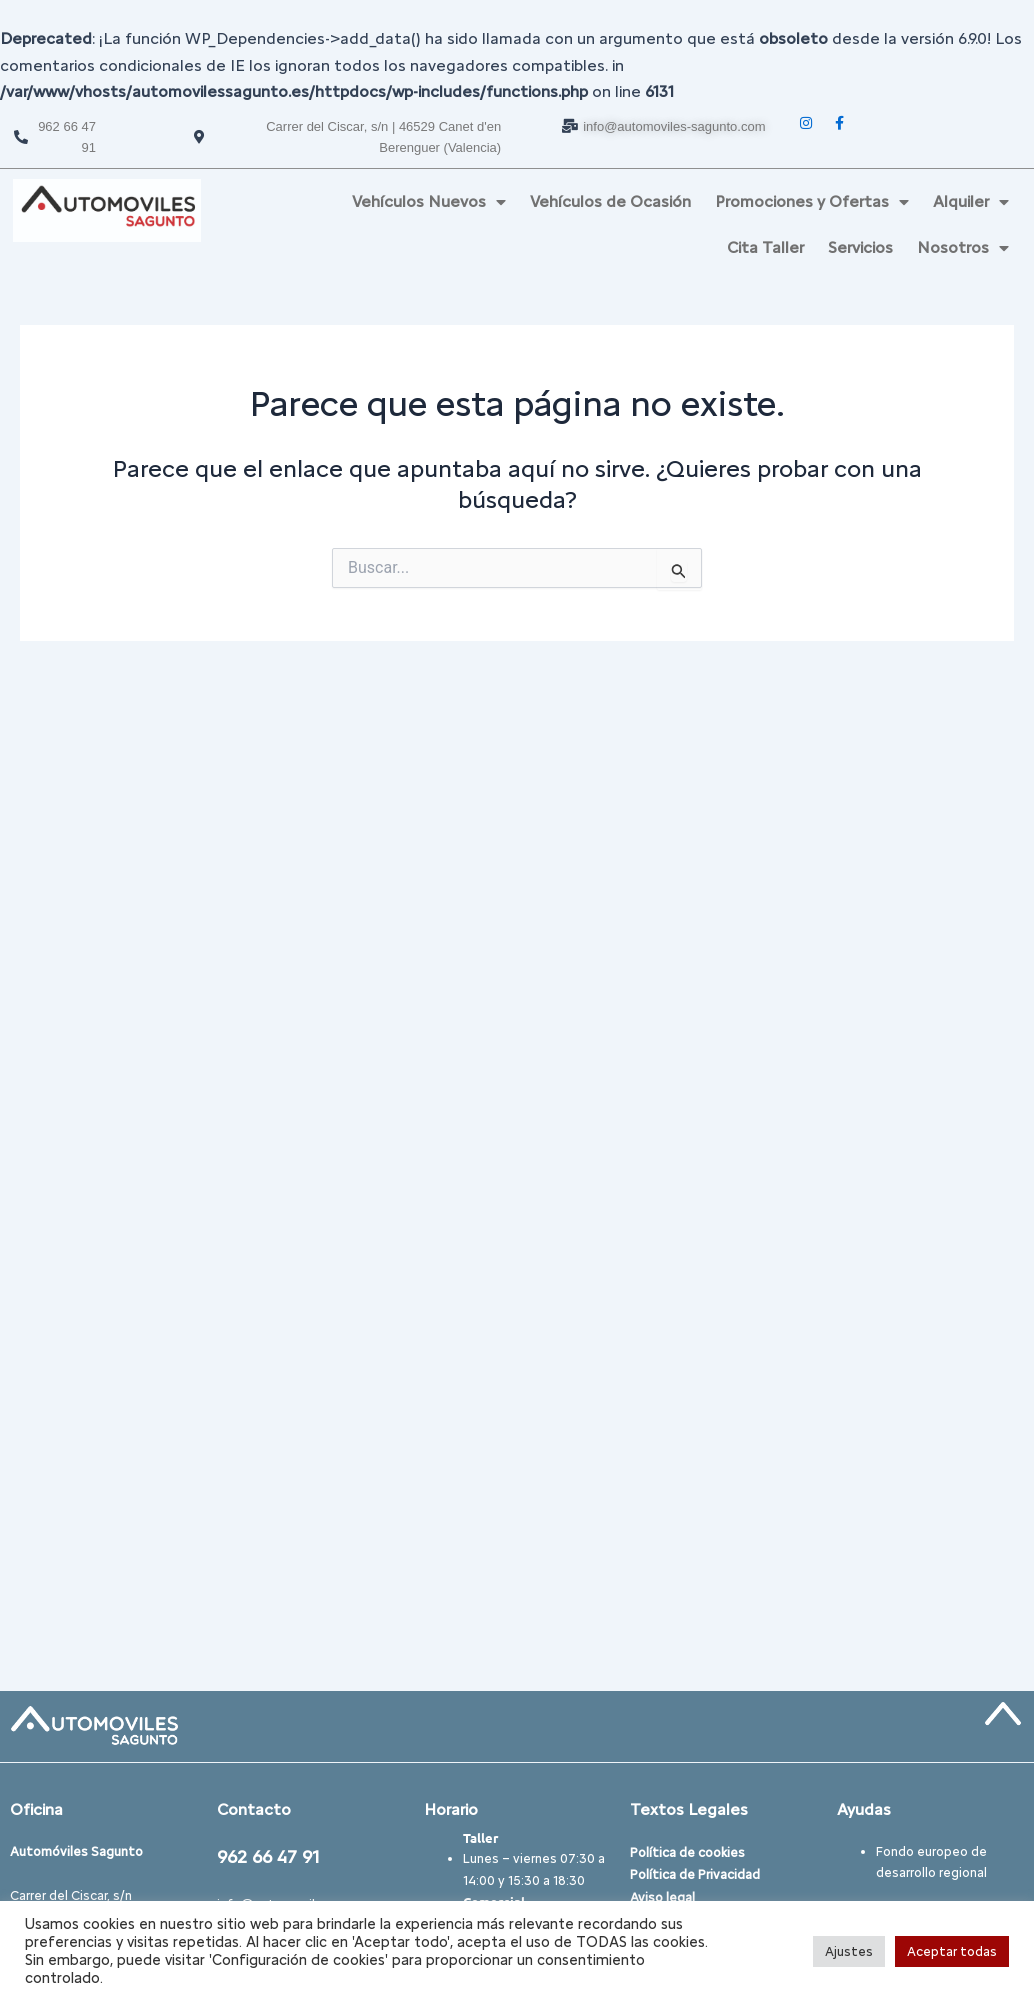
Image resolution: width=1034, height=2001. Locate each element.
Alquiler (971, 202)
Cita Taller (765, 247)
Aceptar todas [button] (952, 1951)
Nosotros (963, 248)
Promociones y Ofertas (812, 202)
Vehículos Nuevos (429, 202)
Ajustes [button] (849, 1951)
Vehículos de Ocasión (610, 201)
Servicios (860, 247)
